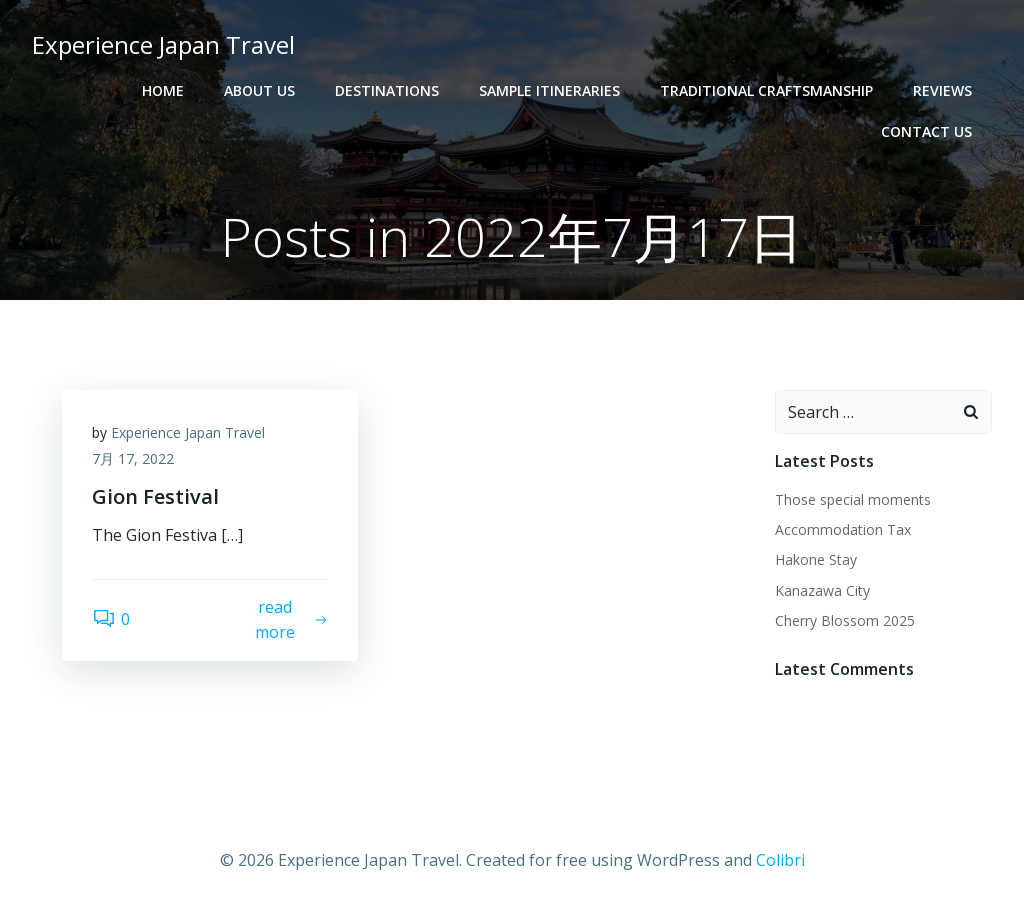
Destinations (387, 90)
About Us (259, 90)
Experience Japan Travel (188, 432)
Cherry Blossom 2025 (845, 620)
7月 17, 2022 (133, 458)
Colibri (780, 860)
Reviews (942, 90)
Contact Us (926, 131)
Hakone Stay (816, 559)
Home (163, 90)
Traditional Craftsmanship (766, 90)
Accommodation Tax (843, 529)
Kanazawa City (822, 590)
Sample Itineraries (549, 90)
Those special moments (853, 499)
